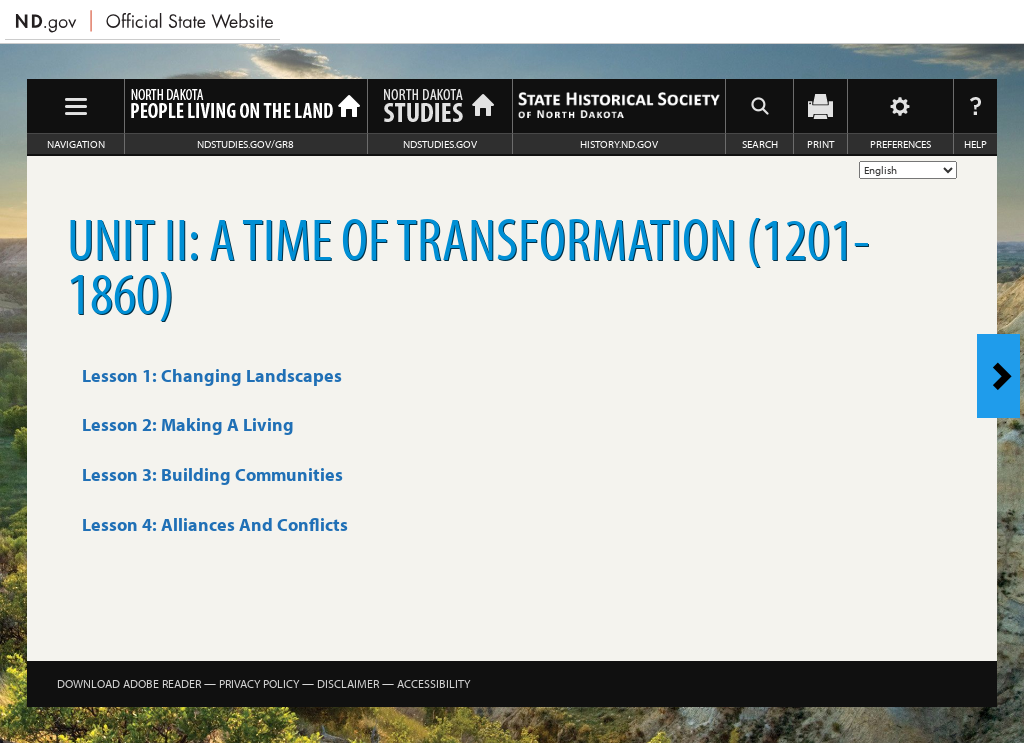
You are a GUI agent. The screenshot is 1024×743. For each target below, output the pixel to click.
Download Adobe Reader (129, 683)
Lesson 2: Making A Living (188, 424)
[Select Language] (908, 170)
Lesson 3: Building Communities (212, 474)
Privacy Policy (259, 683)
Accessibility (433, 683)
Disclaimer (348, 683)
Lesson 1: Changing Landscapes (212, 375)
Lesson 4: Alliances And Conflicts (215, 524)
